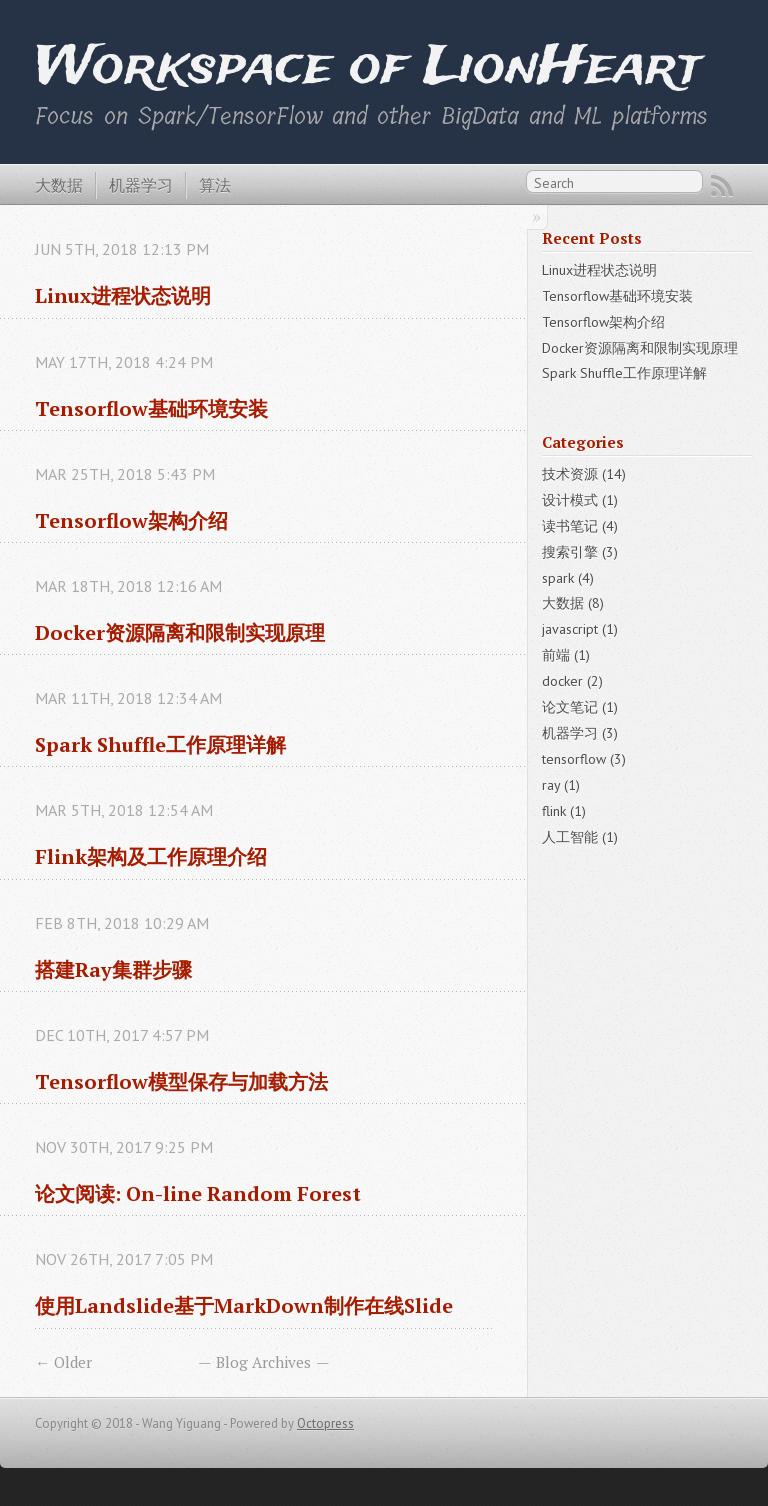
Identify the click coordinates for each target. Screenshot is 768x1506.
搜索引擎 (580, 552)
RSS (722, 186)
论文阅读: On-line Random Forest (198, 1193)
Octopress (325, 1423)
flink (564, 811)
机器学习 (141, 185)
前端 (566, 655)
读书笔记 (580, 526)
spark (568, 578)
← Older (63, 1362)
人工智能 (580, 837)
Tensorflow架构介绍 (131, 520)
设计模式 (580, 500)
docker (572, 681)
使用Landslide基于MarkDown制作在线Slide (244, 1305)
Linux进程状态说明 (123, 295)
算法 (215, 185)
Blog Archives (263, 1362)
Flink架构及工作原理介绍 (151, 856)
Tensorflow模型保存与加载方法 (181, 1081)
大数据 (59, 185)
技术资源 (584, 474)
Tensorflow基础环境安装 (151, 408)
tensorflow (584, 759)
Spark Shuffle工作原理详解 (160, 744)
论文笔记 (580, 707)
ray (561, 785)
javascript (580, 629)
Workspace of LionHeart (367, 67)
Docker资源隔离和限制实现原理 (180, 632)
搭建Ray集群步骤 (113, 969)
